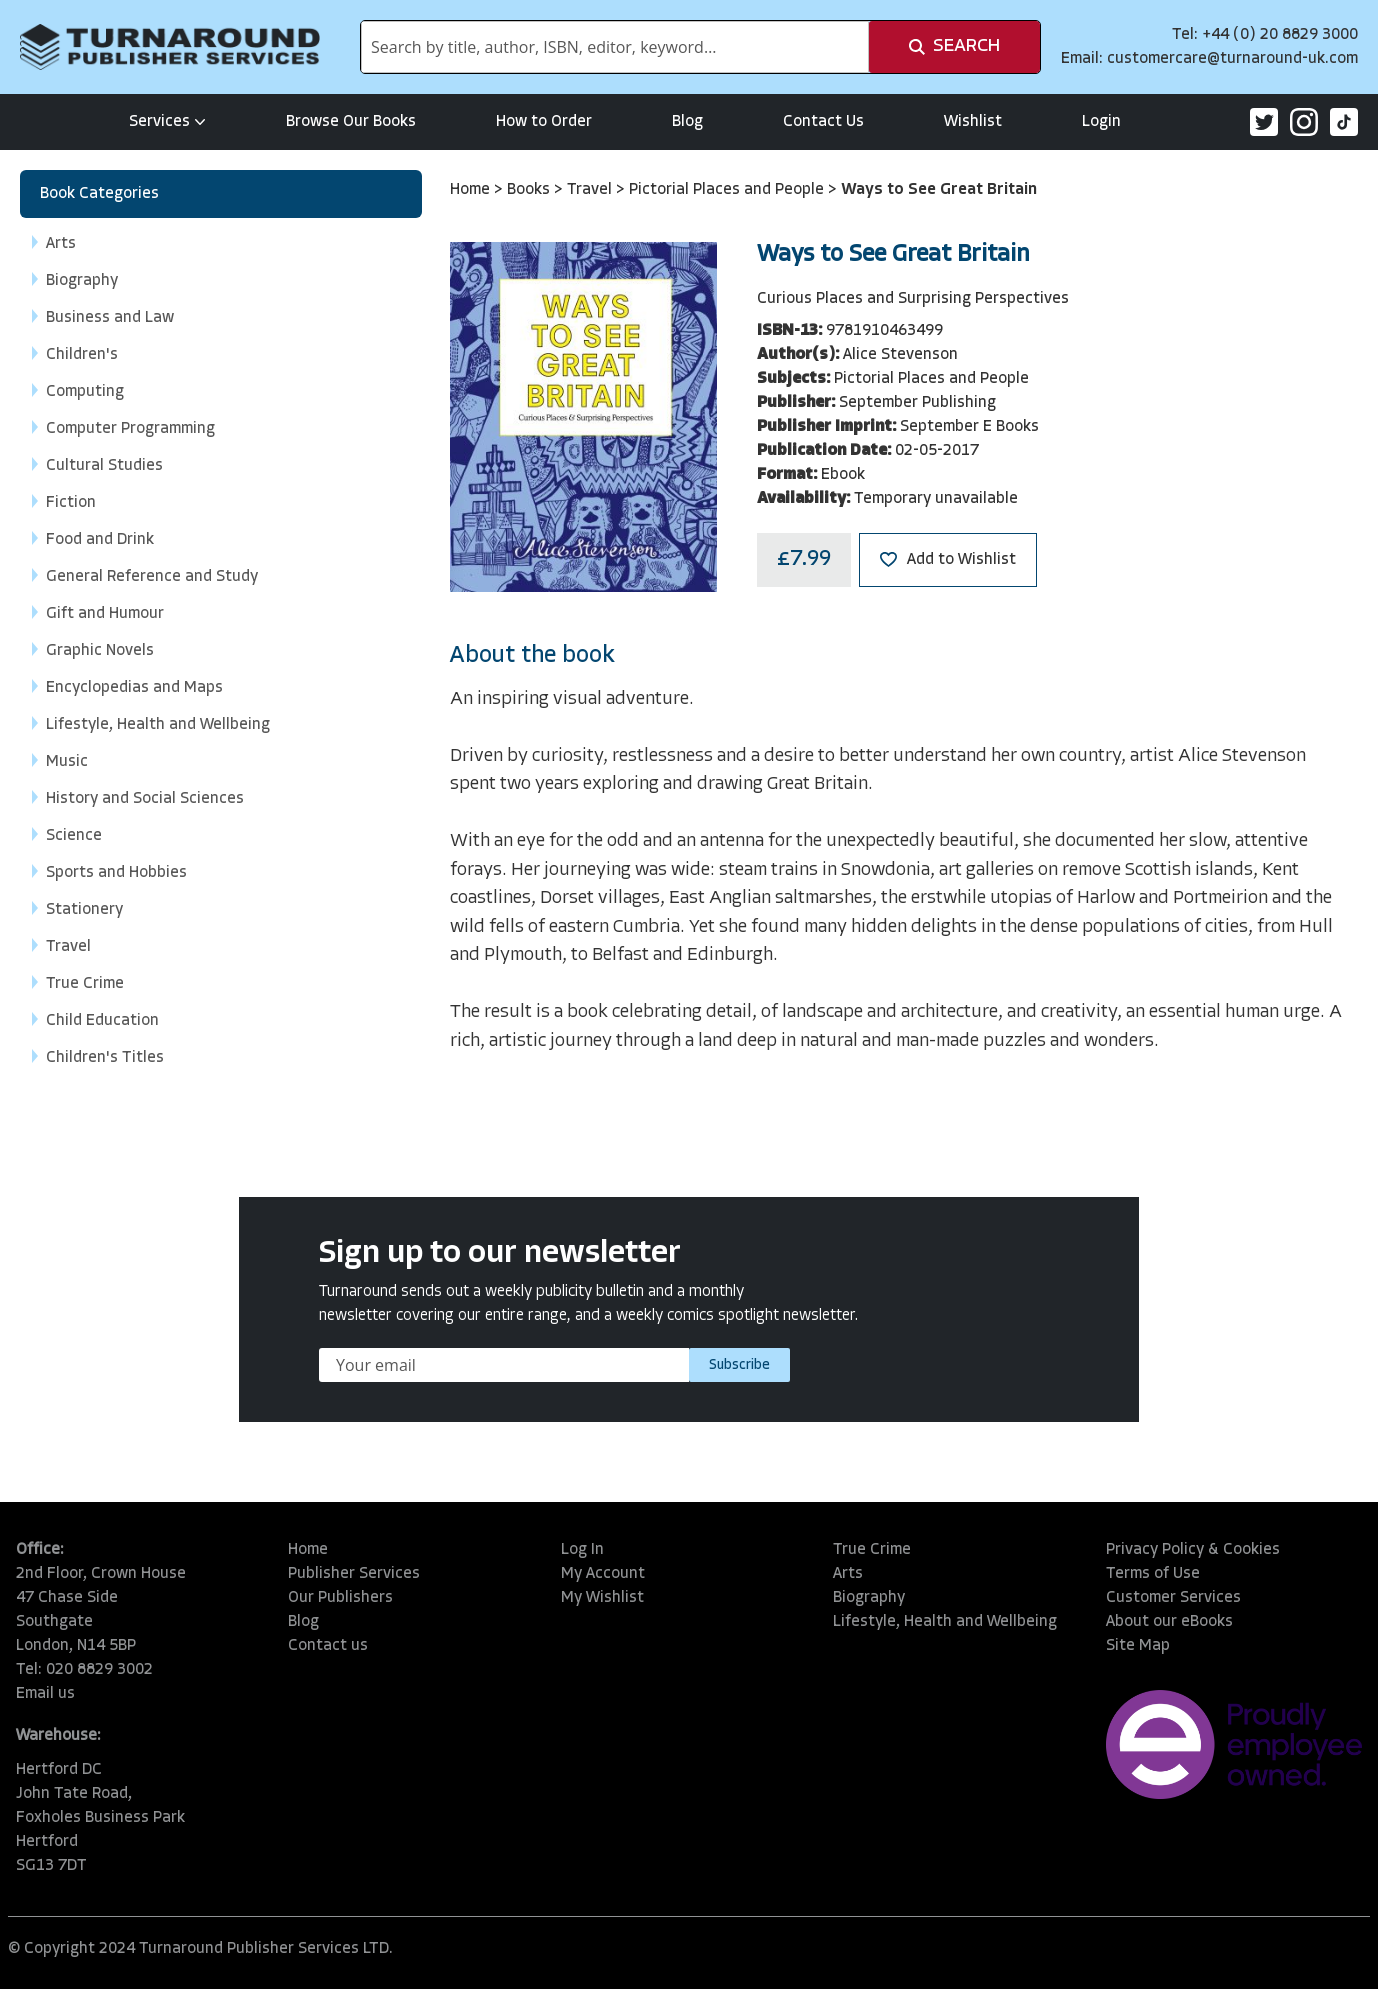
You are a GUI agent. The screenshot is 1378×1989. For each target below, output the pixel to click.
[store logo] (170, 47)
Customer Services (1173, 1598)
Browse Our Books (351, 122)
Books (530, 190)
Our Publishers (340, 1598)
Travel (591, 190)
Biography (869, 1598)
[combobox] (615, 47)
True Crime (872, 1550)
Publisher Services (354, 1574)
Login (1101, 122)
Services (167, 122)
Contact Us (823, 122)
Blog (687, 122)
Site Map (1138, 1646)
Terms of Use (1153, 1574)
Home (472, 190)
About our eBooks (1169, 1622)
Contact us (328, 1646)
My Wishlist (602, 1598)
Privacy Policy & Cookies (1193, 1550)
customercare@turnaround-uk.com (1232, 59)
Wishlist (973, 122)
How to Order (544, 122)
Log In (582, 1550)
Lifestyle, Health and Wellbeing (945, 1622)
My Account (603, 1574)
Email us (45, 1694)
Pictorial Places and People (728, 190)
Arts (848, 1574)
